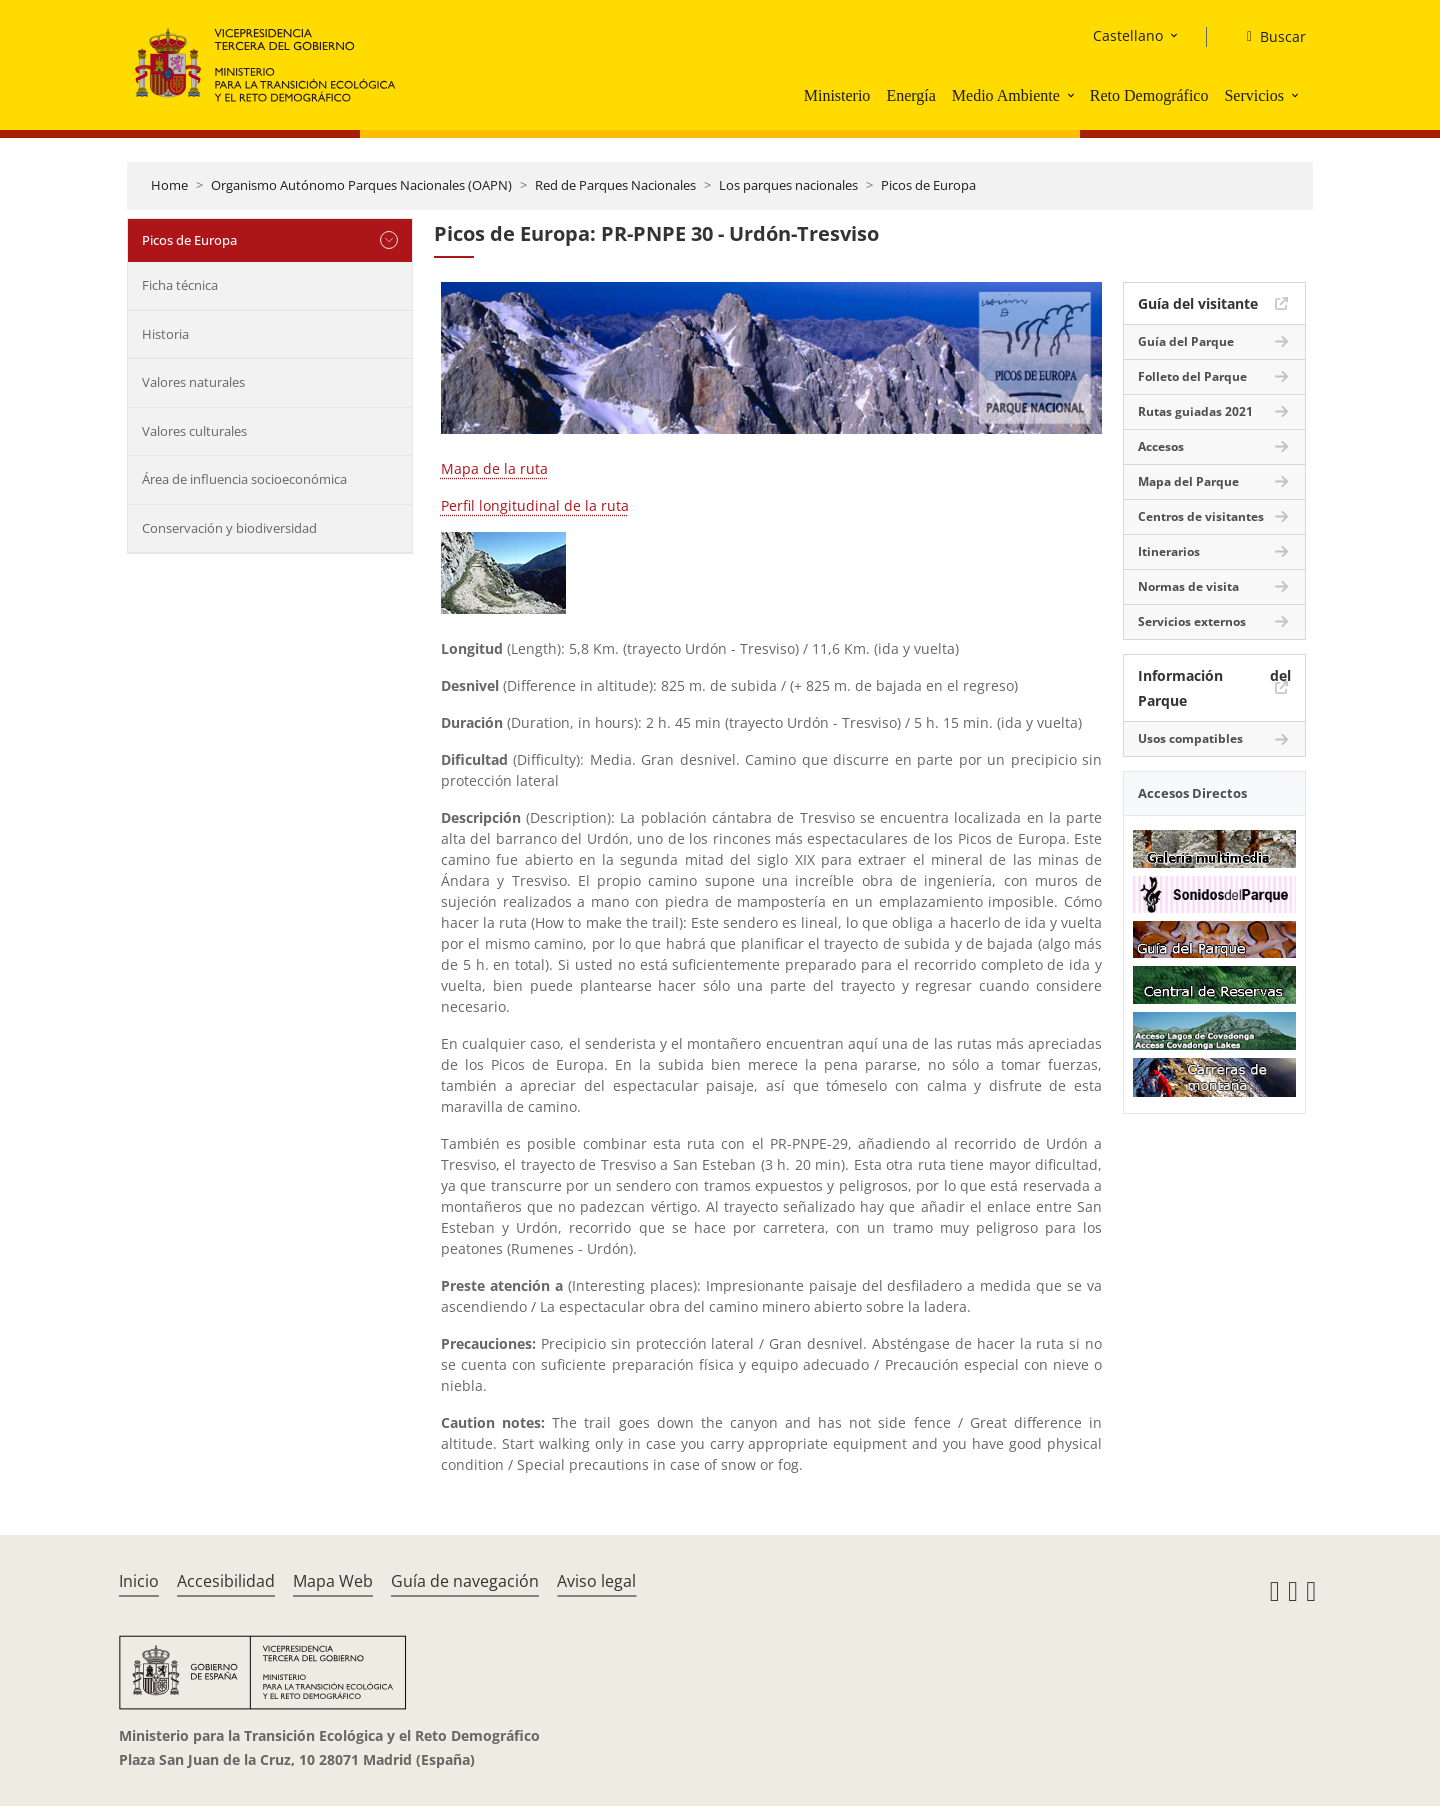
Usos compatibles (1190, 738)
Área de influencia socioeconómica (244, 479)
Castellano (1128, 35)
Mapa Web (333, 1581)
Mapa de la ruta (494, 468)
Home (169, 185)
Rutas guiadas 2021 (1195, 411)
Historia (165, 334)
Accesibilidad (226, 1581)
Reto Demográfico (1149, 95)
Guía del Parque (1186, 341)
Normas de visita (1188, 586)
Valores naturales (193, 382)
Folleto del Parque (1192, 376)
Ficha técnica (180, 285)
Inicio (139, 1581)
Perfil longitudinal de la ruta (535, 505)
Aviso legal (596, 1581)
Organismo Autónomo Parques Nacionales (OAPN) (361, 185)
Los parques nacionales (788, 185)
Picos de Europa (928, 185)
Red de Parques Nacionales (615, 185)
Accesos (1161, 446)
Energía (910, 95)
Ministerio (837, 95)
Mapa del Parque (1188, 481)
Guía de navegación (465, 1581)
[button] (1073, 95)
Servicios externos (1192, 621)
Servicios (1254, 95)
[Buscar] (1268, 37)
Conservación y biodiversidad (229, 528)
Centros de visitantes (1201, 516)
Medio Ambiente (1006, 95)
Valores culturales (194, 431)
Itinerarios (1169, 551)
